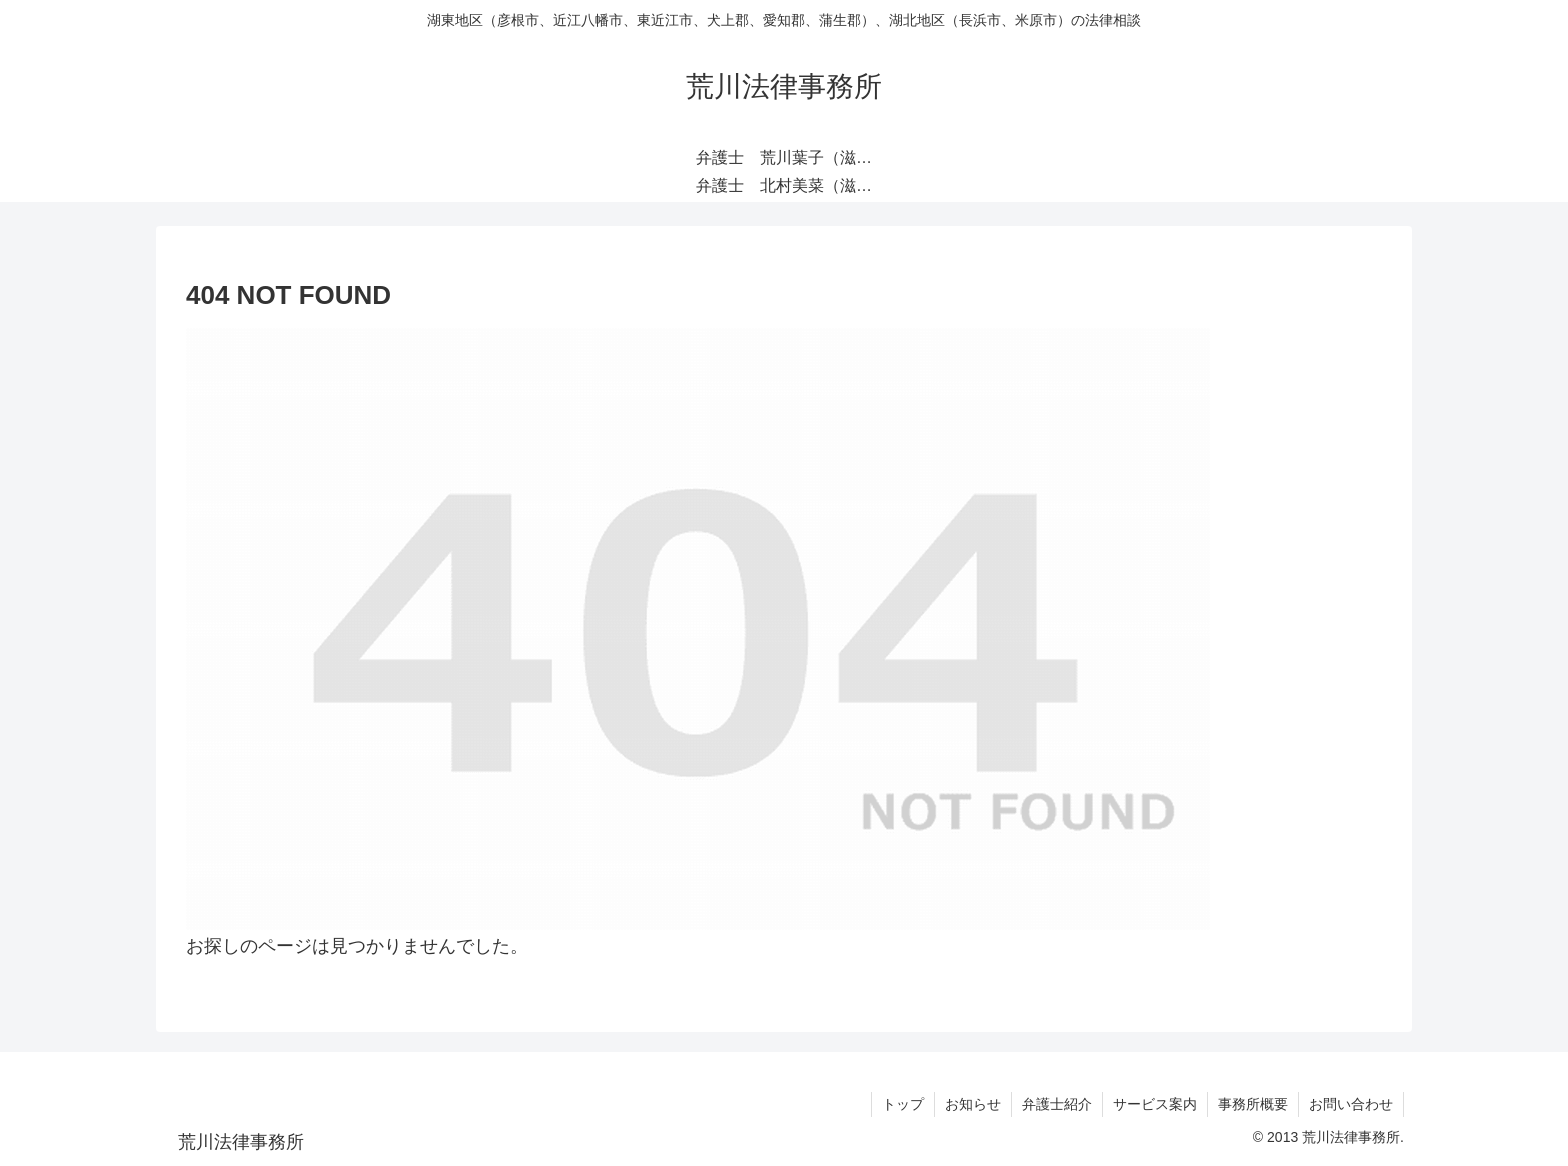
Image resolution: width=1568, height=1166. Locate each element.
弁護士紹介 (1057, 1104)
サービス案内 (1155, 1104)
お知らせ (973, 1104)
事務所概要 (1253, 1104)
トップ (903, 1104)
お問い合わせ (1351, 1104)
